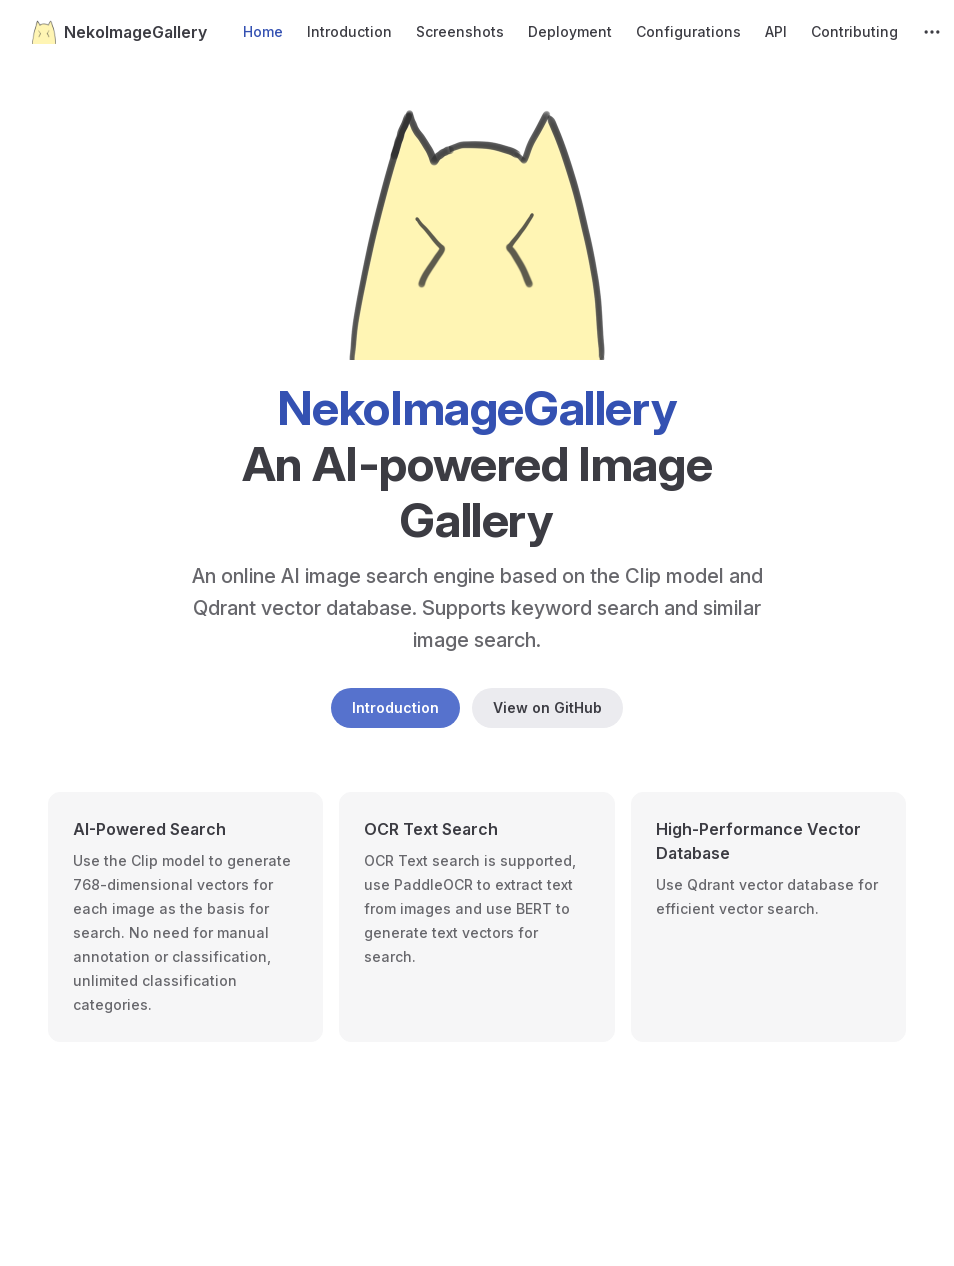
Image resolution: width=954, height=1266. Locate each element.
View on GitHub (547, 707)
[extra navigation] (932, 32)
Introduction (395, 707)
